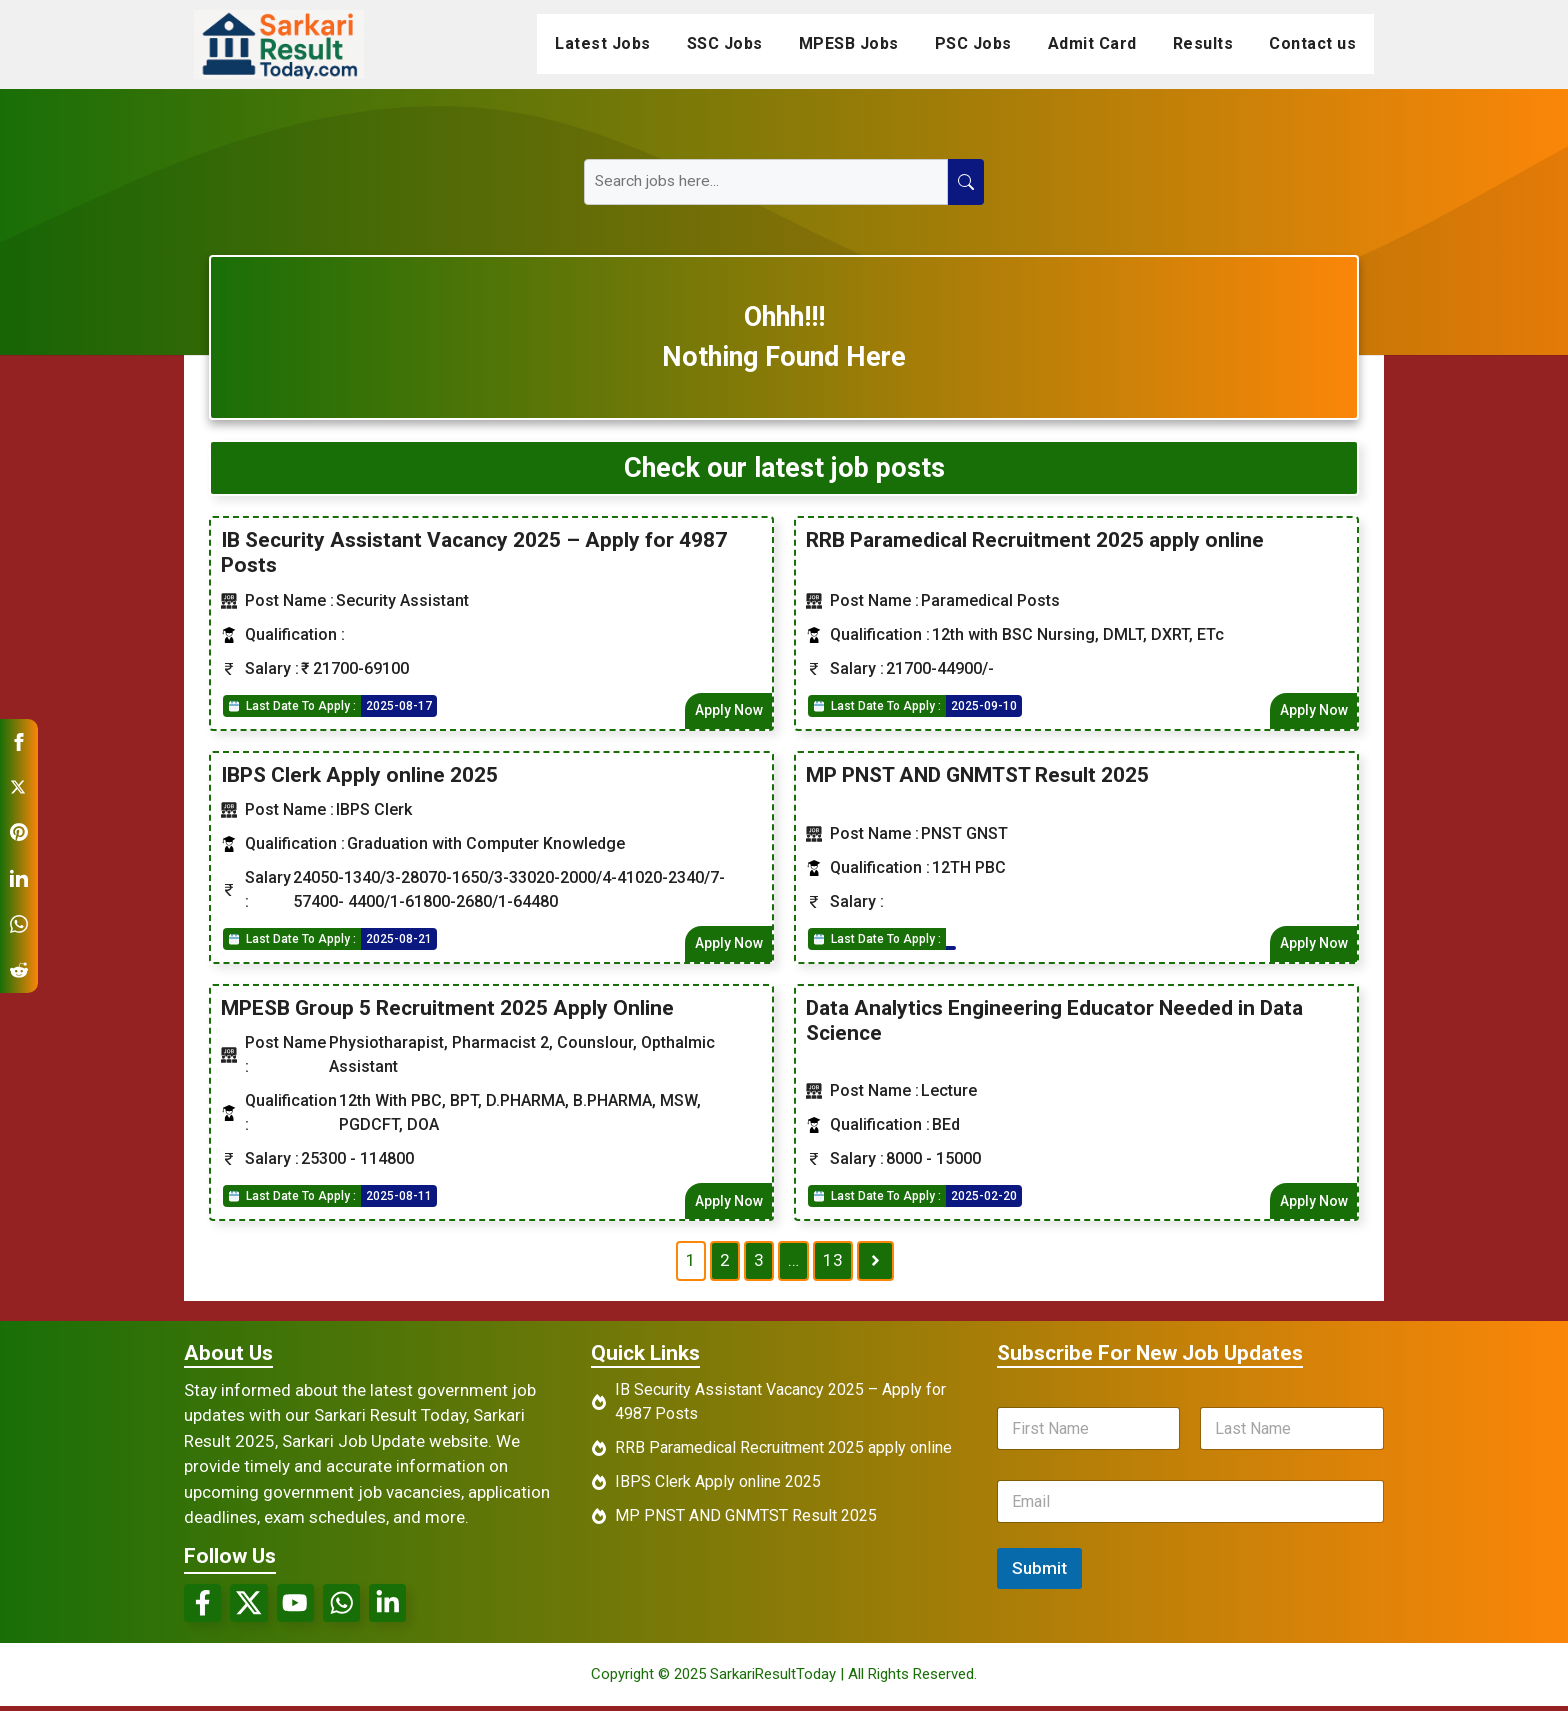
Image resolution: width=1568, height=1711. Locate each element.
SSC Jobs (725, 43)
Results (1203, 43)
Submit (1039, 1570)
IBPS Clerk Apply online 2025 (359, 775)
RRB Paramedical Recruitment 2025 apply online (1035, 540)
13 (833, 1263)
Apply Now (728, 710)
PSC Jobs (973, 43)
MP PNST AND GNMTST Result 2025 (977, 775)
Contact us (1312, 43)
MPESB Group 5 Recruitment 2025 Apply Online (447, 1010)
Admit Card (1092, 43)
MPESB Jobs (849, 43)
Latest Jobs (603, 43)
